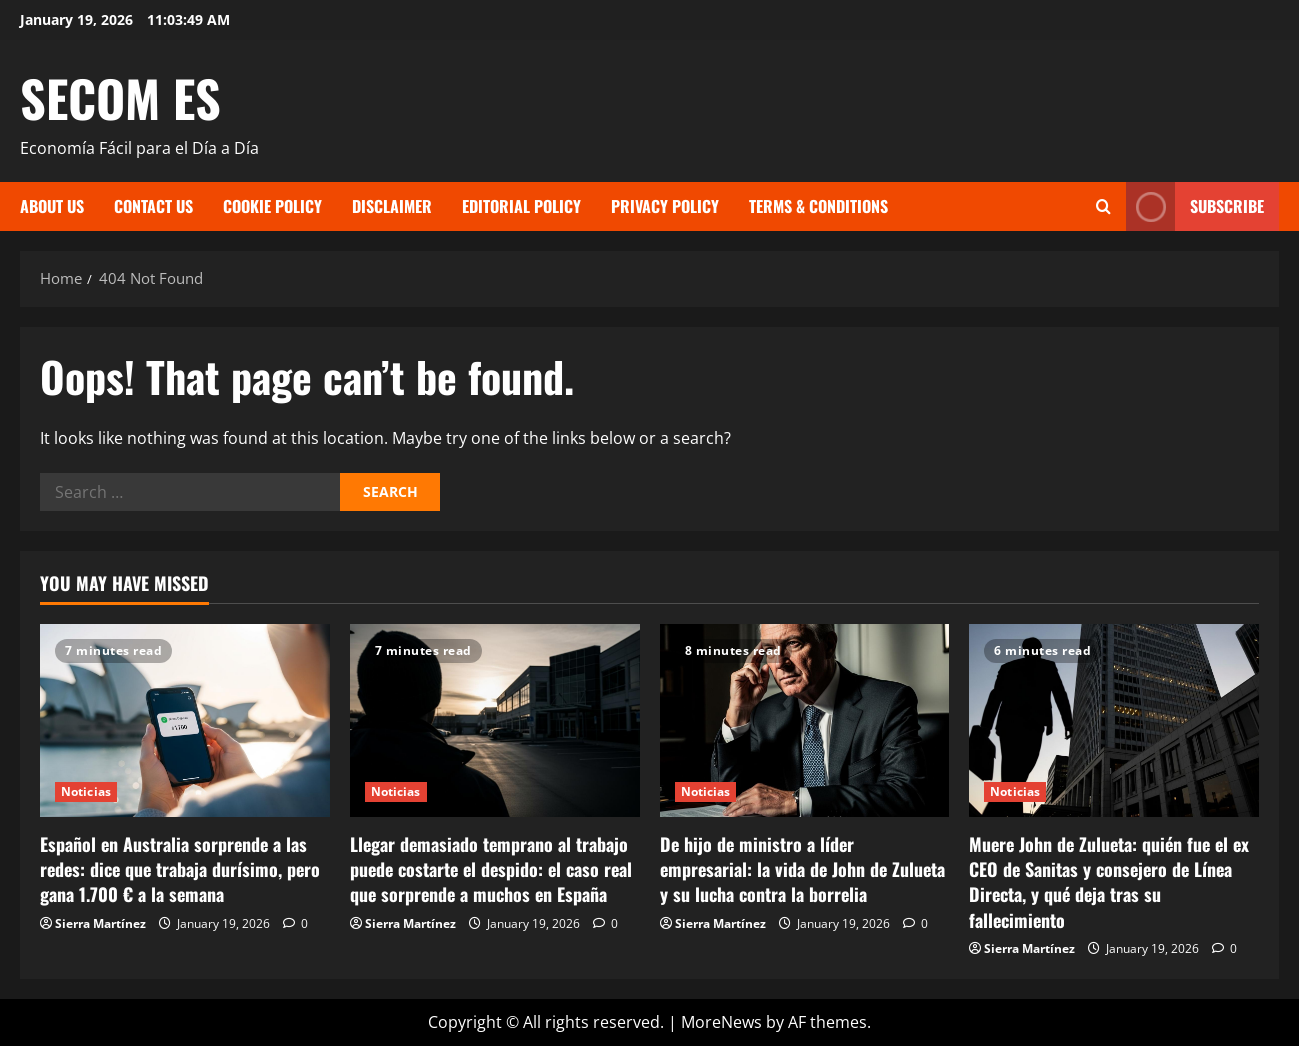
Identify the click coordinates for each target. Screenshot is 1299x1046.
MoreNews (721, 1022)
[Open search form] (1103, 206)
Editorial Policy (521, 206)
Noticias (86, 791)
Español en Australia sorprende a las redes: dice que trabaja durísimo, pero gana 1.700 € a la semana (180, 869)
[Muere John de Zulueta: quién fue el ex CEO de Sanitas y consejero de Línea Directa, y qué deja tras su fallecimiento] (1114, 720)
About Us (52, 206)
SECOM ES (120, 97)
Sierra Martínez (100, 923)
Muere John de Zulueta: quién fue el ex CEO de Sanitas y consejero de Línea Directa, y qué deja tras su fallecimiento (1109, 882)
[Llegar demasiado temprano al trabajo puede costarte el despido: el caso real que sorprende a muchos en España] (495, 720)
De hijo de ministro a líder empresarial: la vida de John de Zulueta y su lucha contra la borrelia (802, 869)
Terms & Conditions (818, 206)
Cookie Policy (272, 206)
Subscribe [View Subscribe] (1195, 206)
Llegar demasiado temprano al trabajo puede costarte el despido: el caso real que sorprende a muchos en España (491, 869)
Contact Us (153, 206)
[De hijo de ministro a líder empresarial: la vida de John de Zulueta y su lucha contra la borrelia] (805, 720)
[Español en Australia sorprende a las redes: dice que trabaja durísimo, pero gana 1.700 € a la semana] (185, 720)
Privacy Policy (665, 206)
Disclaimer (392, 206)
